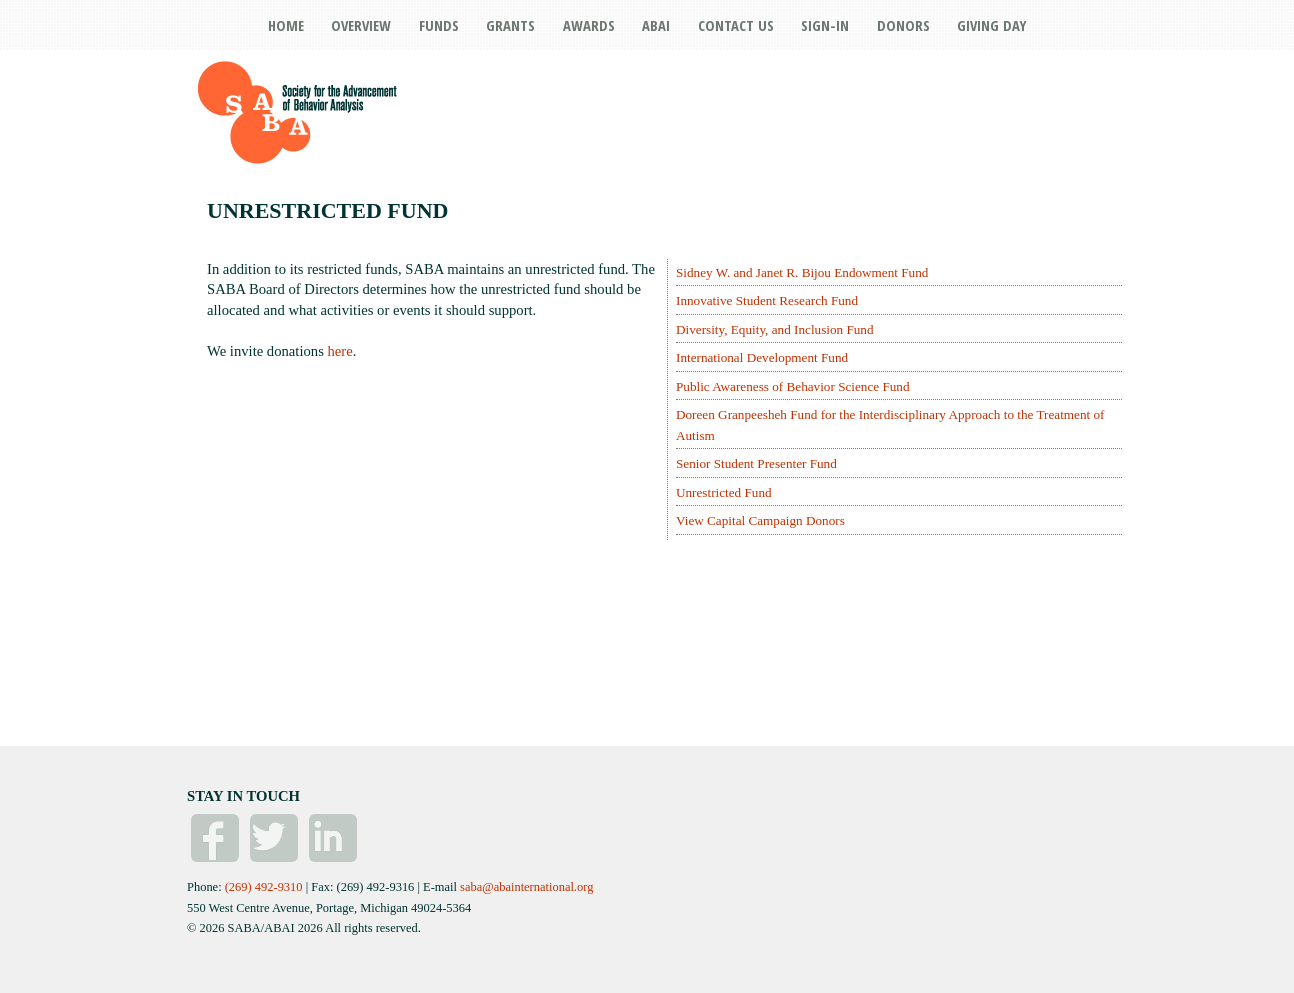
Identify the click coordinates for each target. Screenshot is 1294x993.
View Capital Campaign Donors (760, 520)
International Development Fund (762, 357)
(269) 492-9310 (264, 887)
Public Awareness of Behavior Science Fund (793, 386)
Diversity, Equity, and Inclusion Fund (775, 329)
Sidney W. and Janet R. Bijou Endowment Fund (802, 272)
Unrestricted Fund (724, 492)
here (340, 351)
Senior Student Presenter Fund (756, 463)
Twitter (274, 838)
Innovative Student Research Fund (767, 300)
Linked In (333, 838)
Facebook (215, 838)
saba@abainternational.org (526, 887)
